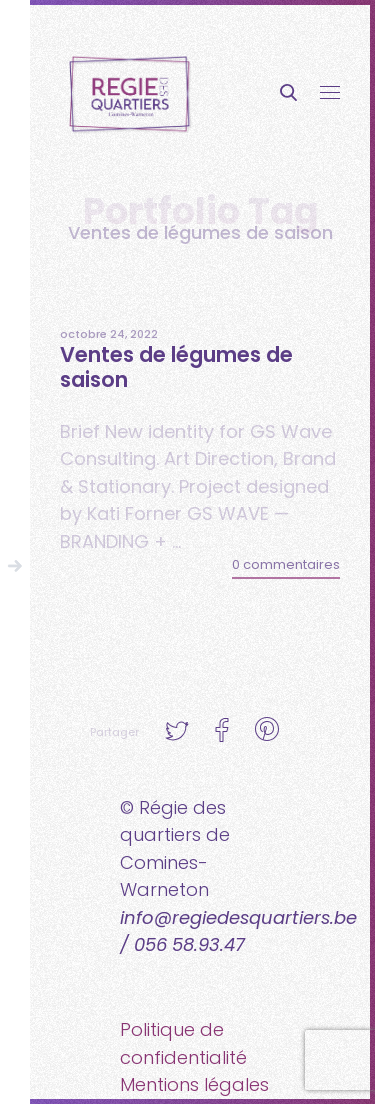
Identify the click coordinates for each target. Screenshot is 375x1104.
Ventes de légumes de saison (176, 367)
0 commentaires (286, 564)
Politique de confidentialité (183, 1043)
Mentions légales (194, 1084)
